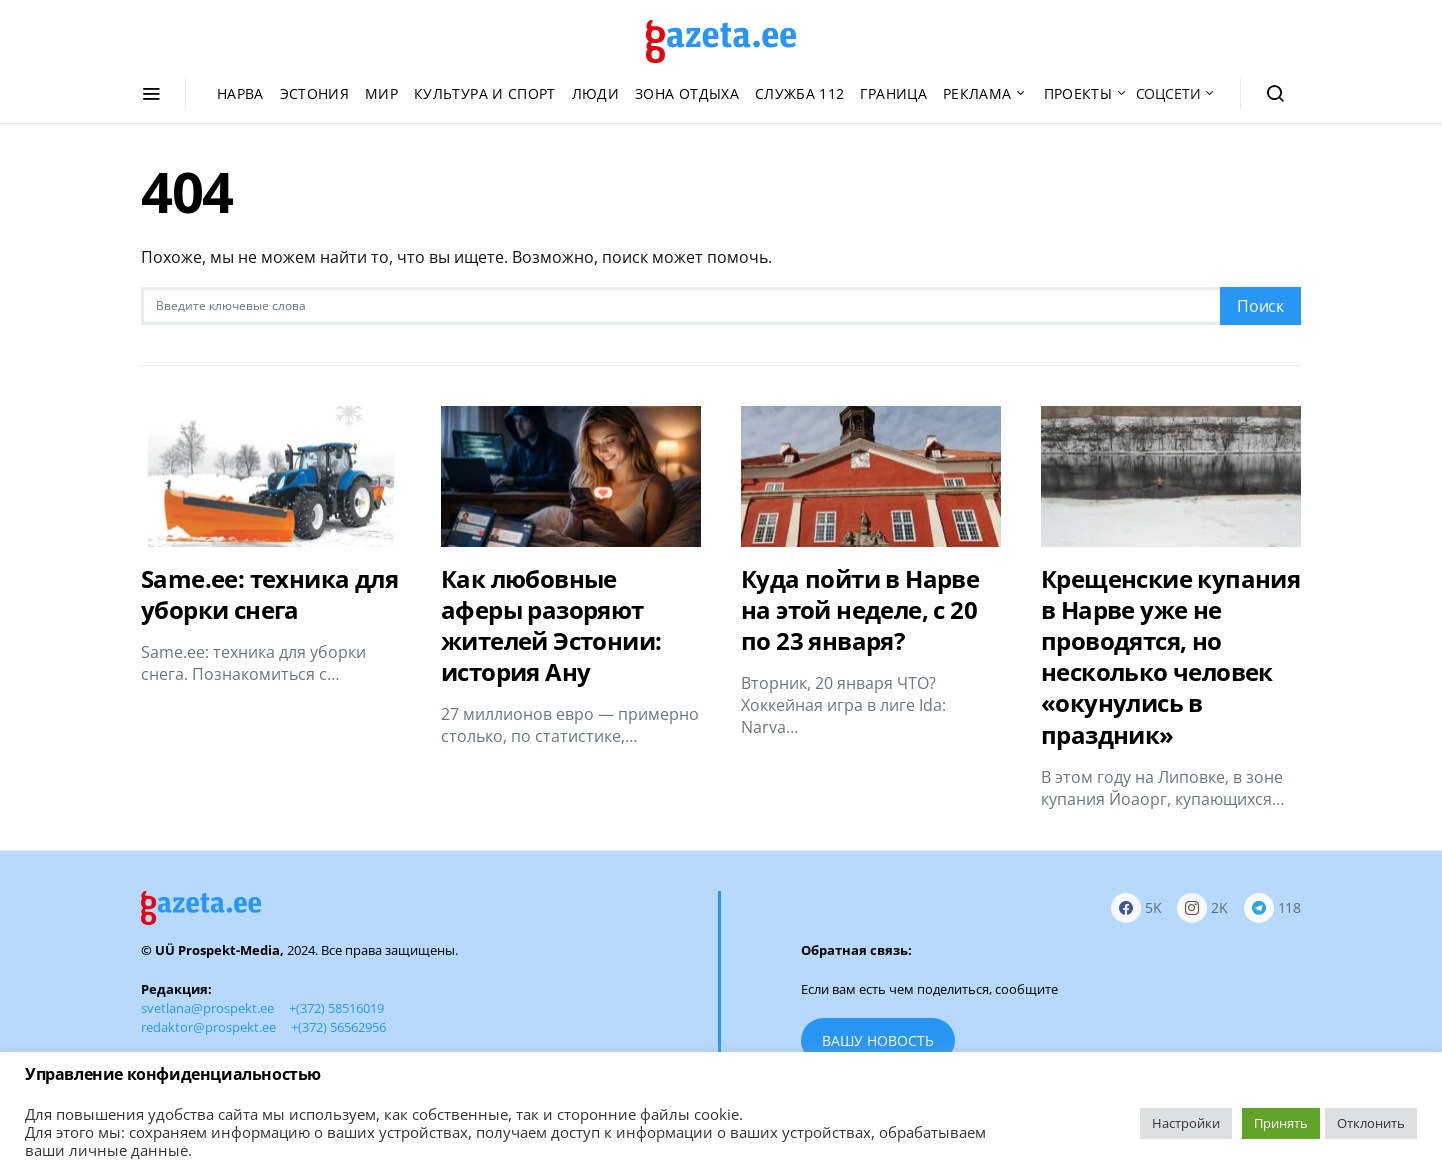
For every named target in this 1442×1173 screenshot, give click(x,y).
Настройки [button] (1186, 1123)
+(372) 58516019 (336, 1008)
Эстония (314, 93)
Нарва (240, 93)
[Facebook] (1136, 908)
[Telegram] (1272, 908)
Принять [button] (1281, 1123)
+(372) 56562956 (338, 1027)
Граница (893, 93)
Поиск (1260, 306)
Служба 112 (800, 93)
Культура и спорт (485, 93)
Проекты (1078, 93)
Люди (595, 93)
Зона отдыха (687, 93)
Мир (381, 93)
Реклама (977, 93)
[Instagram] (1202, 908)
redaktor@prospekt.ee (208, 1027)
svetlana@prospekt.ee (207, 1008)
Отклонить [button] (1371, 1123)
